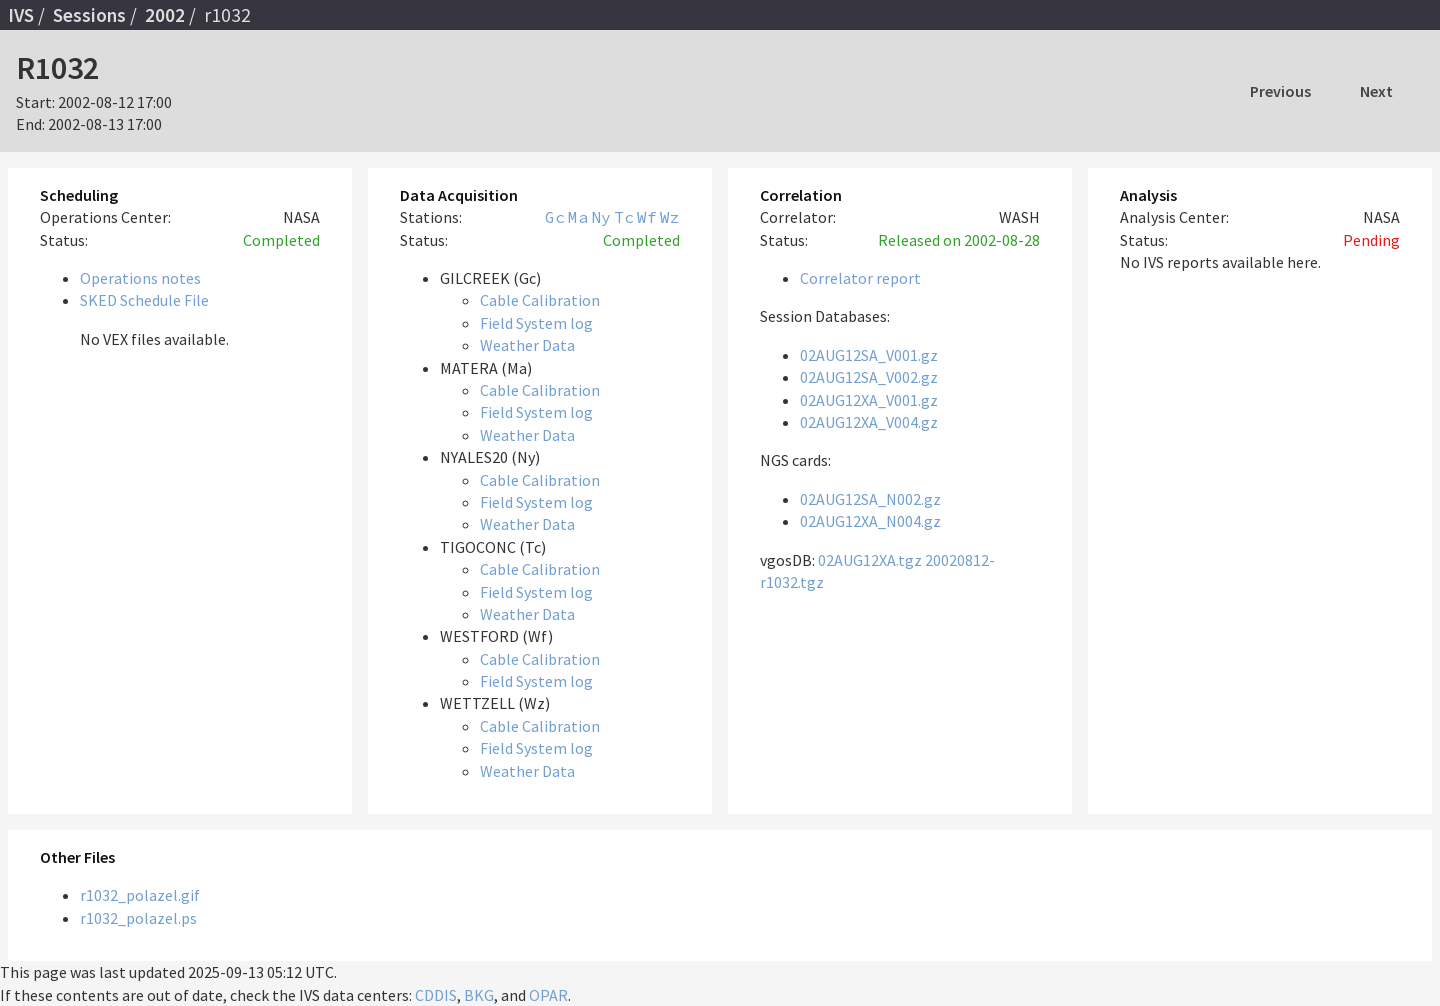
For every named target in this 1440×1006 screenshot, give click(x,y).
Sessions (89, 15)
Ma (578, 217)
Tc (624, 217)
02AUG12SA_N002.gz (870, 499)
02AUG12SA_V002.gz (869, 377)
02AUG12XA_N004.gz (870, 521)
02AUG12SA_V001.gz (869, 355)
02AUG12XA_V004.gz (869, 422)
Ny (601, 217)
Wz (670, 217)
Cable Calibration (540, 300)
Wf (647, 217)
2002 (165, 15)
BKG (479, 995)
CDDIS (436, 995)
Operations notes (140, 278)
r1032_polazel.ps (138, 918)
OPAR (548, 995)
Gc (555, 217)
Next (1376, 91)
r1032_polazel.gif (140, 895)
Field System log (536, 323)
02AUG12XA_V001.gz (869, 400)
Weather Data (527, 345)
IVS (21, 15)
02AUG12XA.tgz (870, 560)
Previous (1280, 91)
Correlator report (860, 278)
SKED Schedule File (144, 300)
